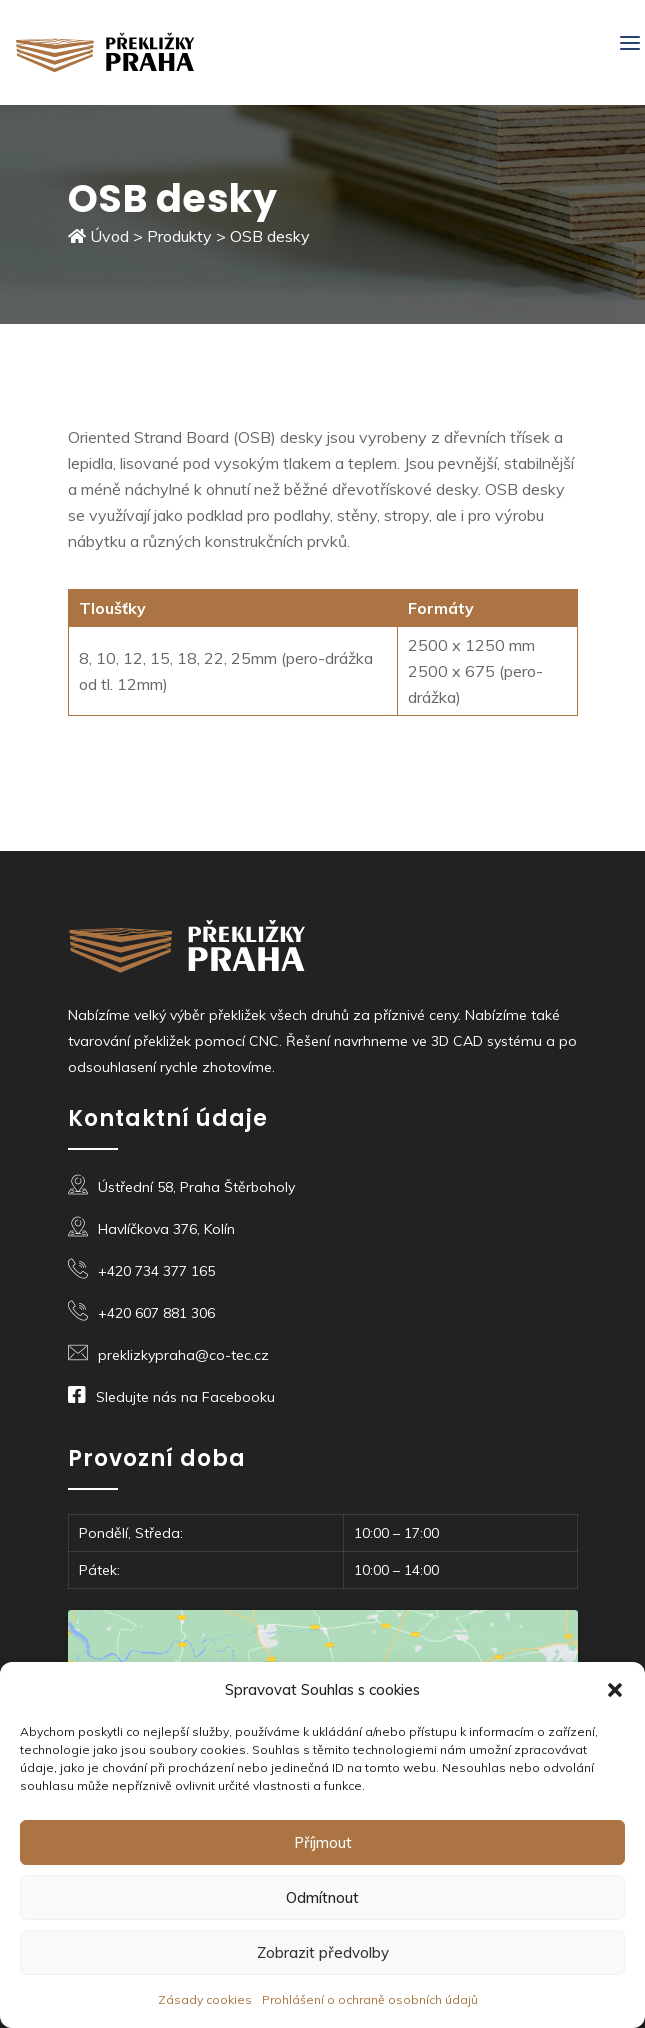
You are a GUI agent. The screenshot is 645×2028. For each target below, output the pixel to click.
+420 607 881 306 (156, 1313)
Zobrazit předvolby (323, 1952)
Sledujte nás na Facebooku (185, 1397)
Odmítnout (322, 1897)
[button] (615, 1690)
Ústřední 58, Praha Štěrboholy (196, 1187)
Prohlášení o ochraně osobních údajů (370, 1999)
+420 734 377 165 (156, 1271)
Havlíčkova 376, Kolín (166, 1229)
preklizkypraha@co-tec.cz (183, 1355)
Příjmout (323, 1842)
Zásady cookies (205, 1999)
